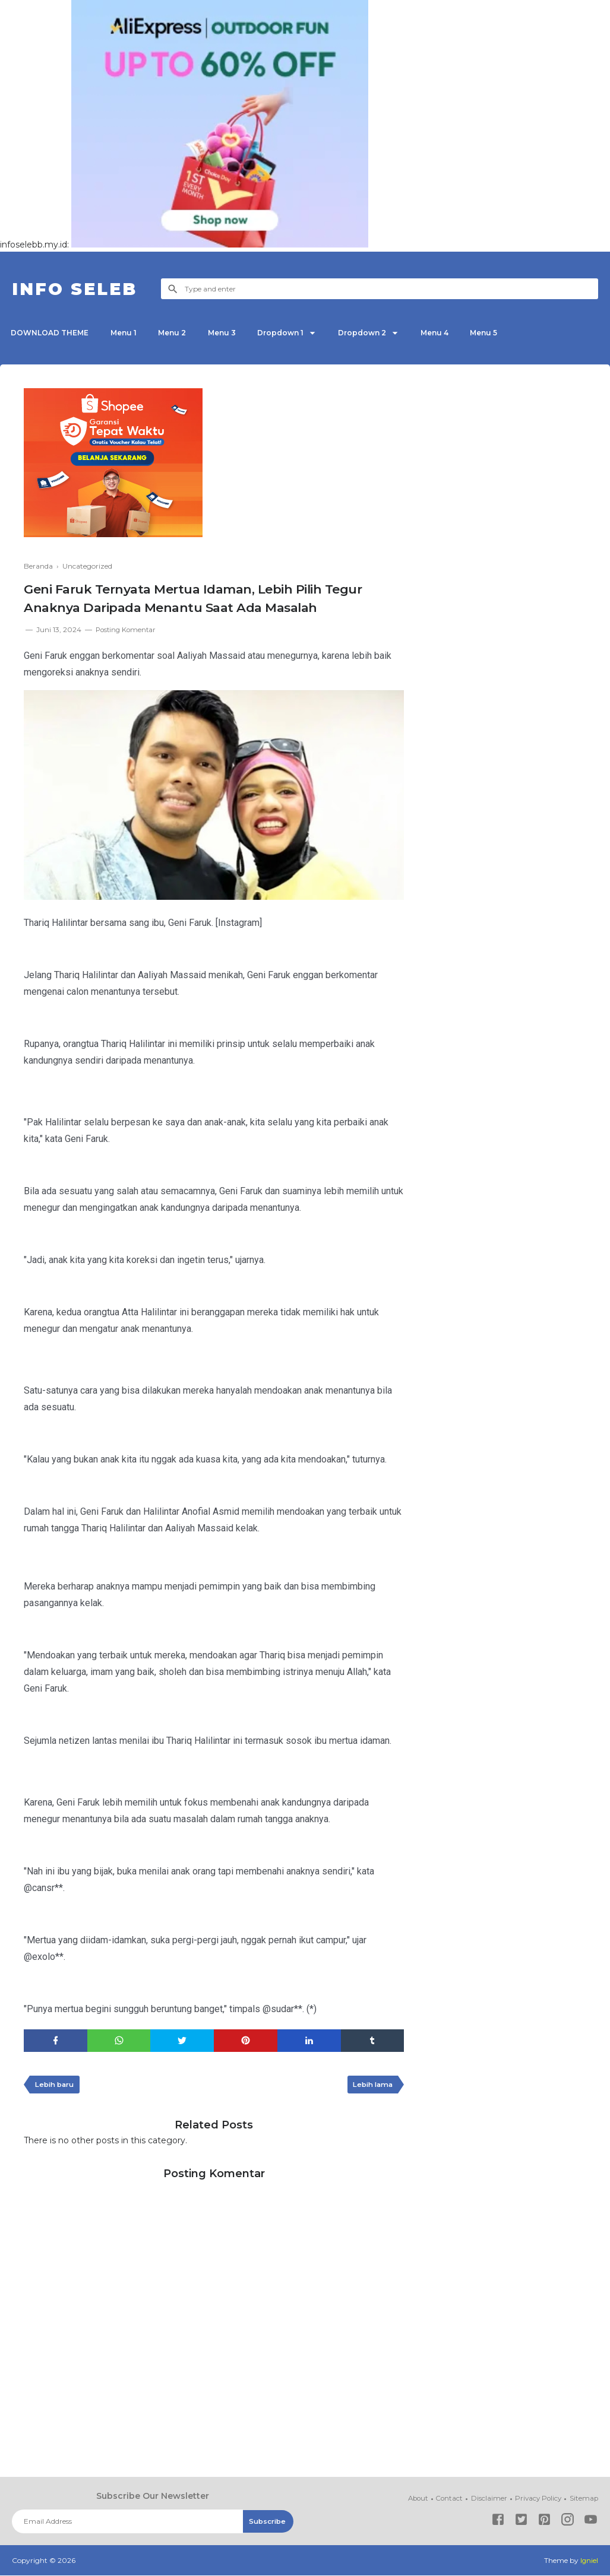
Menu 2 (177, 332)
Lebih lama (371, 2084)
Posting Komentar (127, 629)
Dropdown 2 (374, 332)
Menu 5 (500, 332)
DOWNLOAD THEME (51, 332)
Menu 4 (449, 332)
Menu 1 (126, 332)
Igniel (589, 2560)
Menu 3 (229, 332)
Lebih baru (56, 2084)
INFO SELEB (79, 289)
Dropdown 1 (290, 332)
